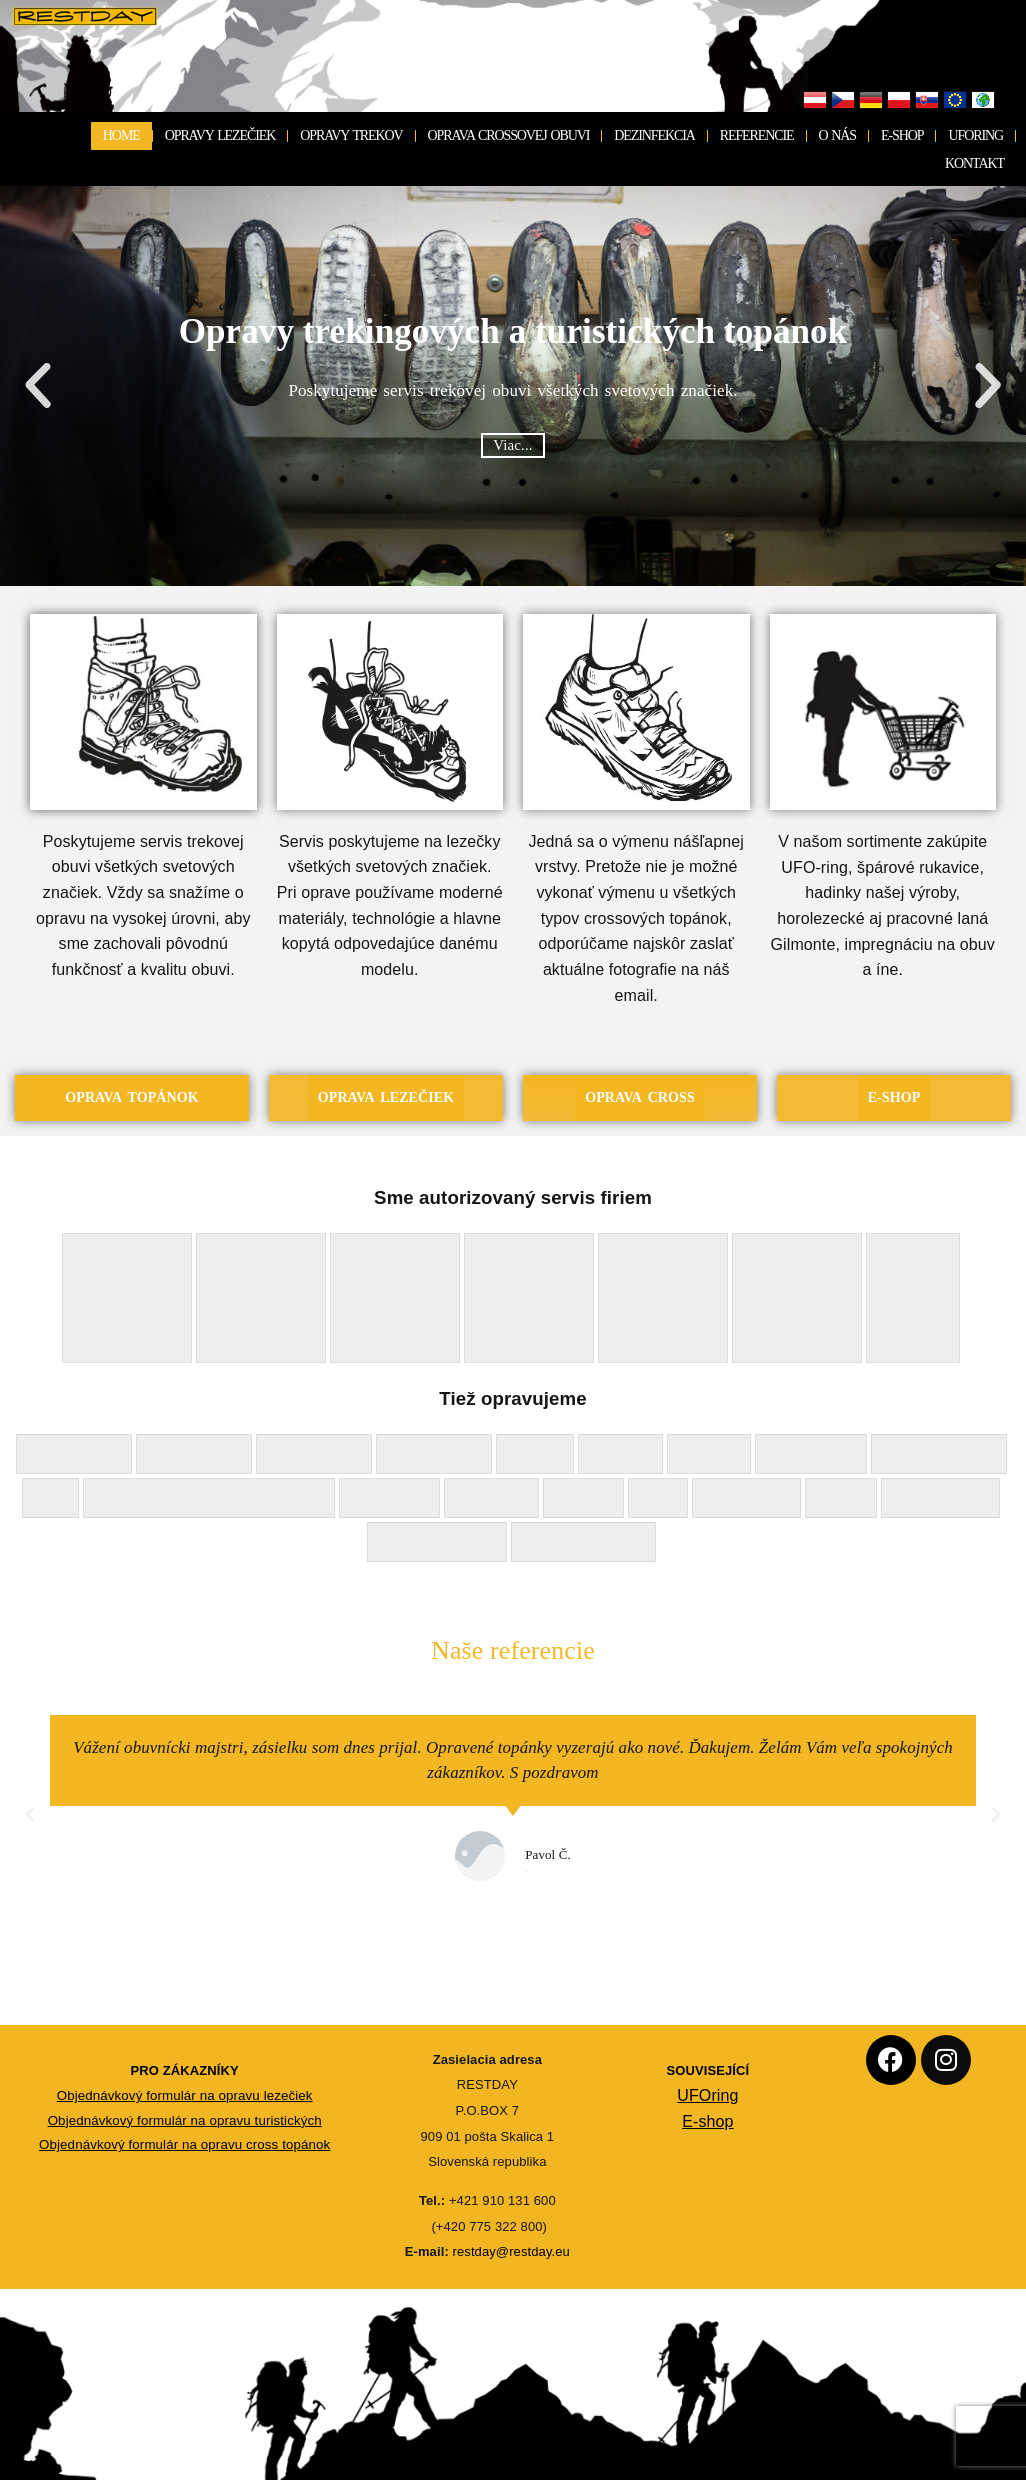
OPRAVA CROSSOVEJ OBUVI (509, 135)
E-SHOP (902, 135)
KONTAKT (974, 163)
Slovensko (927, 101)
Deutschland (871, 101)
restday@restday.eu (511, 2252)
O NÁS (838, 135)
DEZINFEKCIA (654, 135)
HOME (121, 135)
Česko (843, 101)
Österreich (815, 101)
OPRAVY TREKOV (351, 135)
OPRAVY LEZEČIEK (220, 135)
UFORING (975, 135)
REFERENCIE (757, 135)
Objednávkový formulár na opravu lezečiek (185, 2095)
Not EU (983, 101)
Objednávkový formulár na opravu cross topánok (184, 2144)
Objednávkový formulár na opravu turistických (185, 2120)
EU (955, 101)
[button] (38, 386)
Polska (899, 101)
